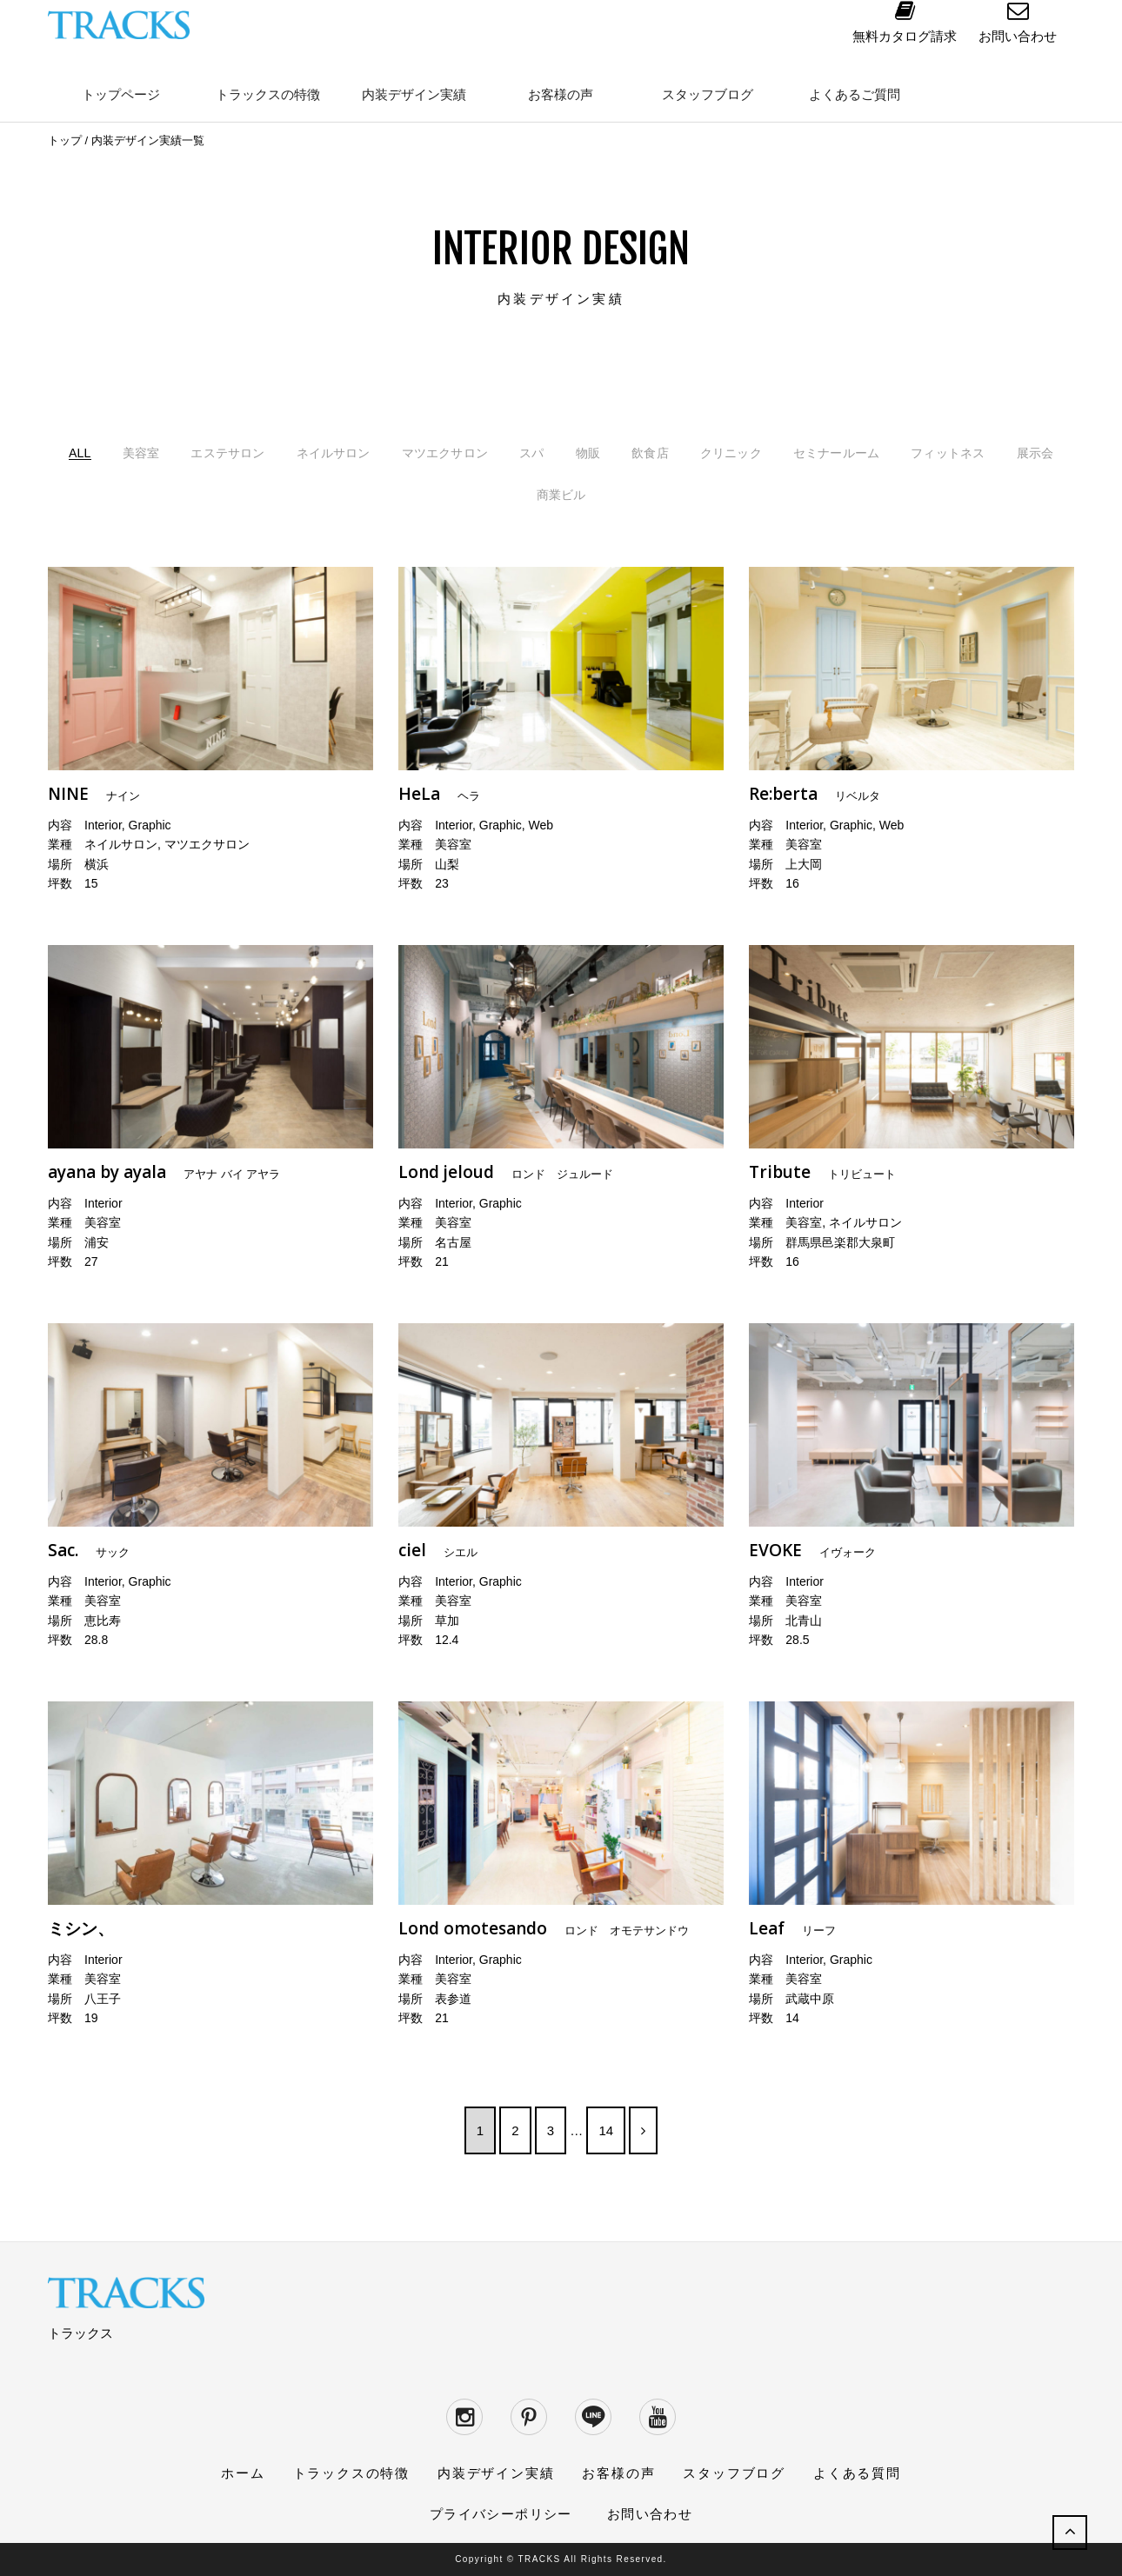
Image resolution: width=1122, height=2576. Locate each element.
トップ (65, 140)
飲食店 (754, 452)
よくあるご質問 (854, 94)
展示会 (576, 494)
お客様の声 (560, 94)
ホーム (242, 2473)
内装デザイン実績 (414, 94)
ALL (123, 452)
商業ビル (657, 494)
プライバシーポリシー (501, 2513)
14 (605, 2129)
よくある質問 (857, 2473)
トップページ (121, 94)
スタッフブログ (707, 94)
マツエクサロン (529, 452)
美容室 (190, 452)
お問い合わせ (649, 2513)
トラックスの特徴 (268, 94)
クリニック (843, 452)
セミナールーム (962, 452)
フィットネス (479, 494)
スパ (626, 452)
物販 (686, 452)
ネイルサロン (405, 452)
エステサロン (287, 452)
